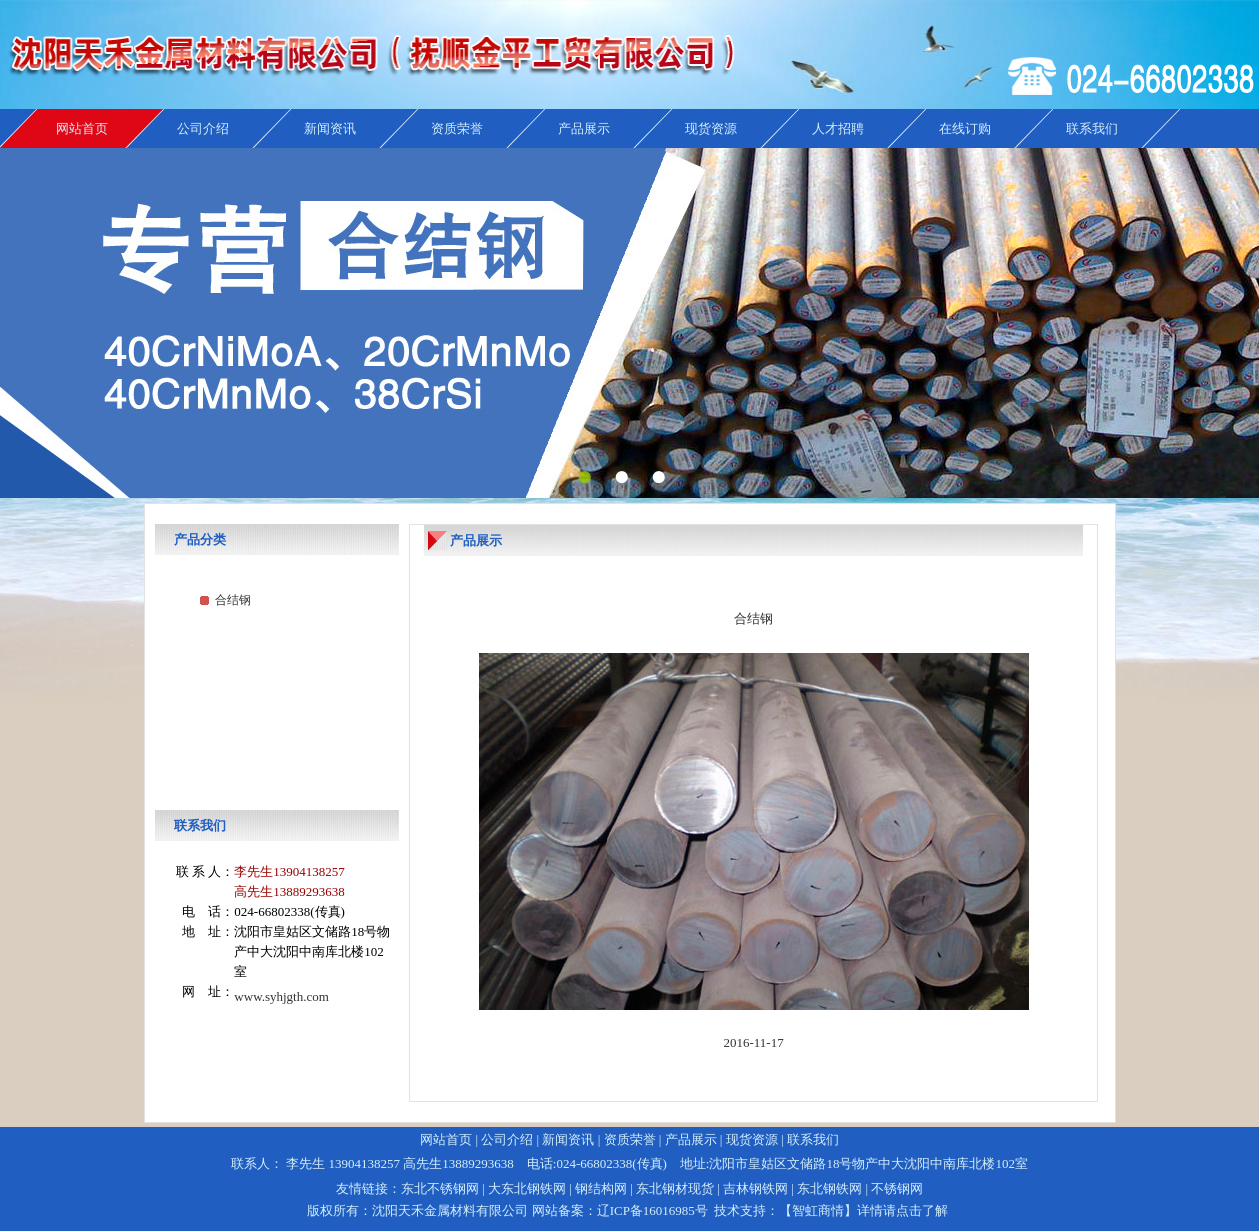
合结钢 (233, 600)
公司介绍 (203, 128)
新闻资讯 (330, 128)
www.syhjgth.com (281, 996)
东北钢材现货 (675, 1188)
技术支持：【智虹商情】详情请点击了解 (831, 1210)
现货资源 (711, 128)
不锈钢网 (897, 1188)
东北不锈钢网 (440, 1188)
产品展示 (584, 128)
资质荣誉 (457, 128)
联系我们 (1092, 128)
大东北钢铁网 (527, 1188)
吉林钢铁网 (755, 1188)
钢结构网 (601, 1188)
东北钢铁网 (829, 1188)
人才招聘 (838, 128)
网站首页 (82, 128)
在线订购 (965, 128)
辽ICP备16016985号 (652, 1210)
